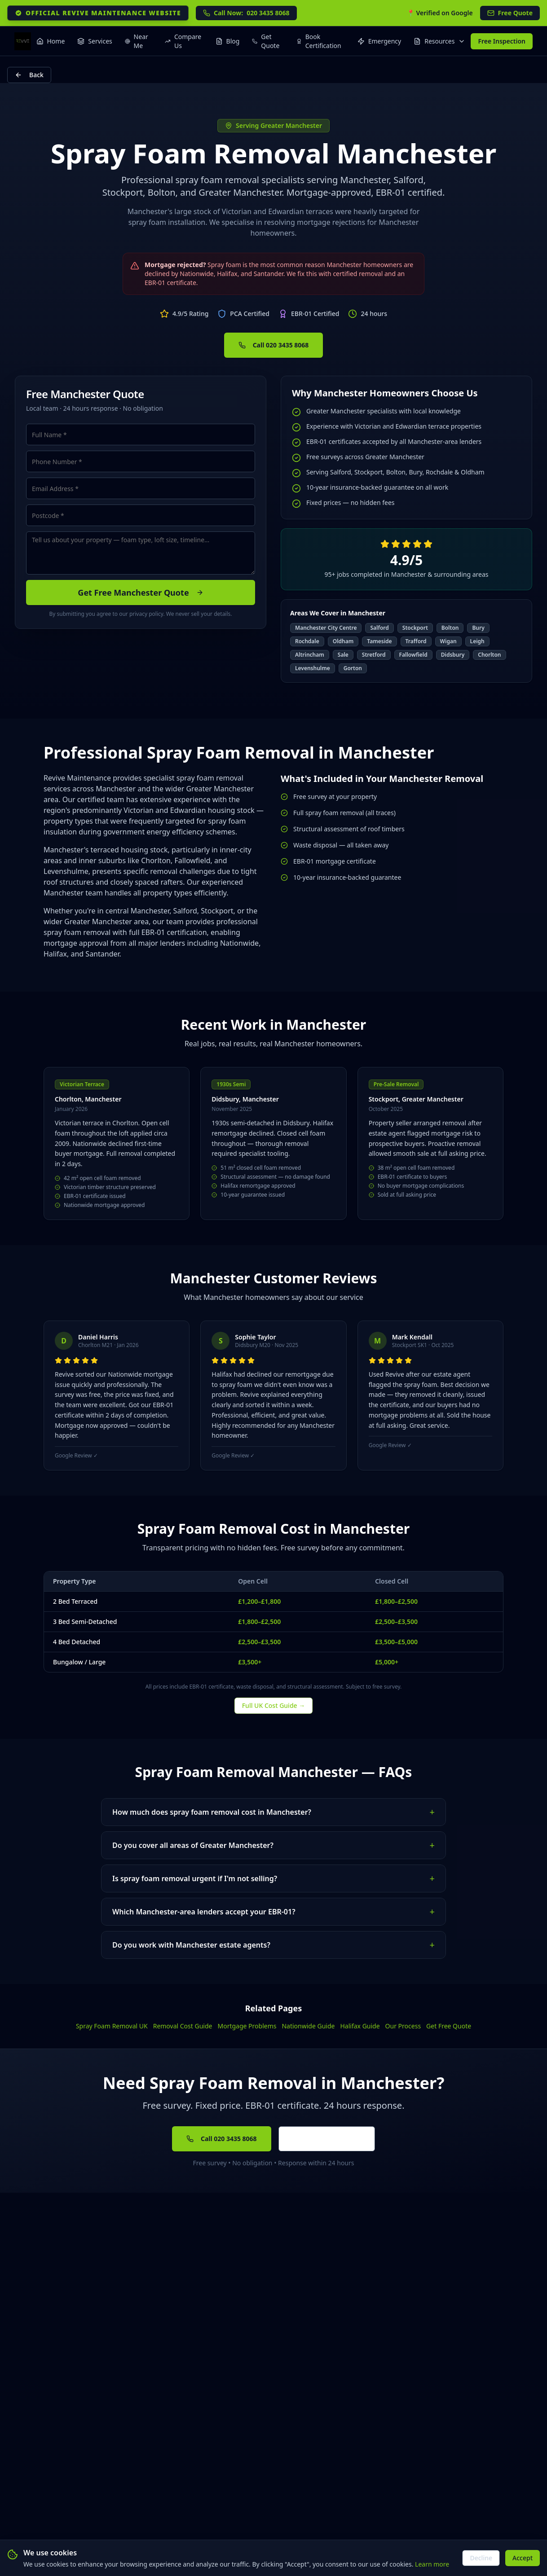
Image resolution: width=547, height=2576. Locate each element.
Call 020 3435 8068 (273, 345)
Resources (439, 41)
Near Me (136, 41)
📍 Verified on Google (440, 13)
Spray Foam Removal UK (112, 2026)
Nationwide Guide (308, 2026)
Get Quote (265, 41)
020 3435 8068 (246, 13)
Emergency (379, 41)
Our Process (403, 2026)
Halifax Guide (359, 2026)
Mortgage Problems (246, 2026)
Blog (228, 41)
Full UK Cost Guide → (273, 1705)
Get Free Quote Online (326, 2138)
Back (29, 74)
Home (50, 41)
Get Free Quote (448, 2026)
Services (94, 41)
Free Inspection (501, 41)
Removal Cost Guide (182, 2026)
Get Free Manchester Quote (140, 592)
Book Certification (318, 41)
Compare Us (183, 41)
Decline (481, 2558)
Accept (522, 2558)
